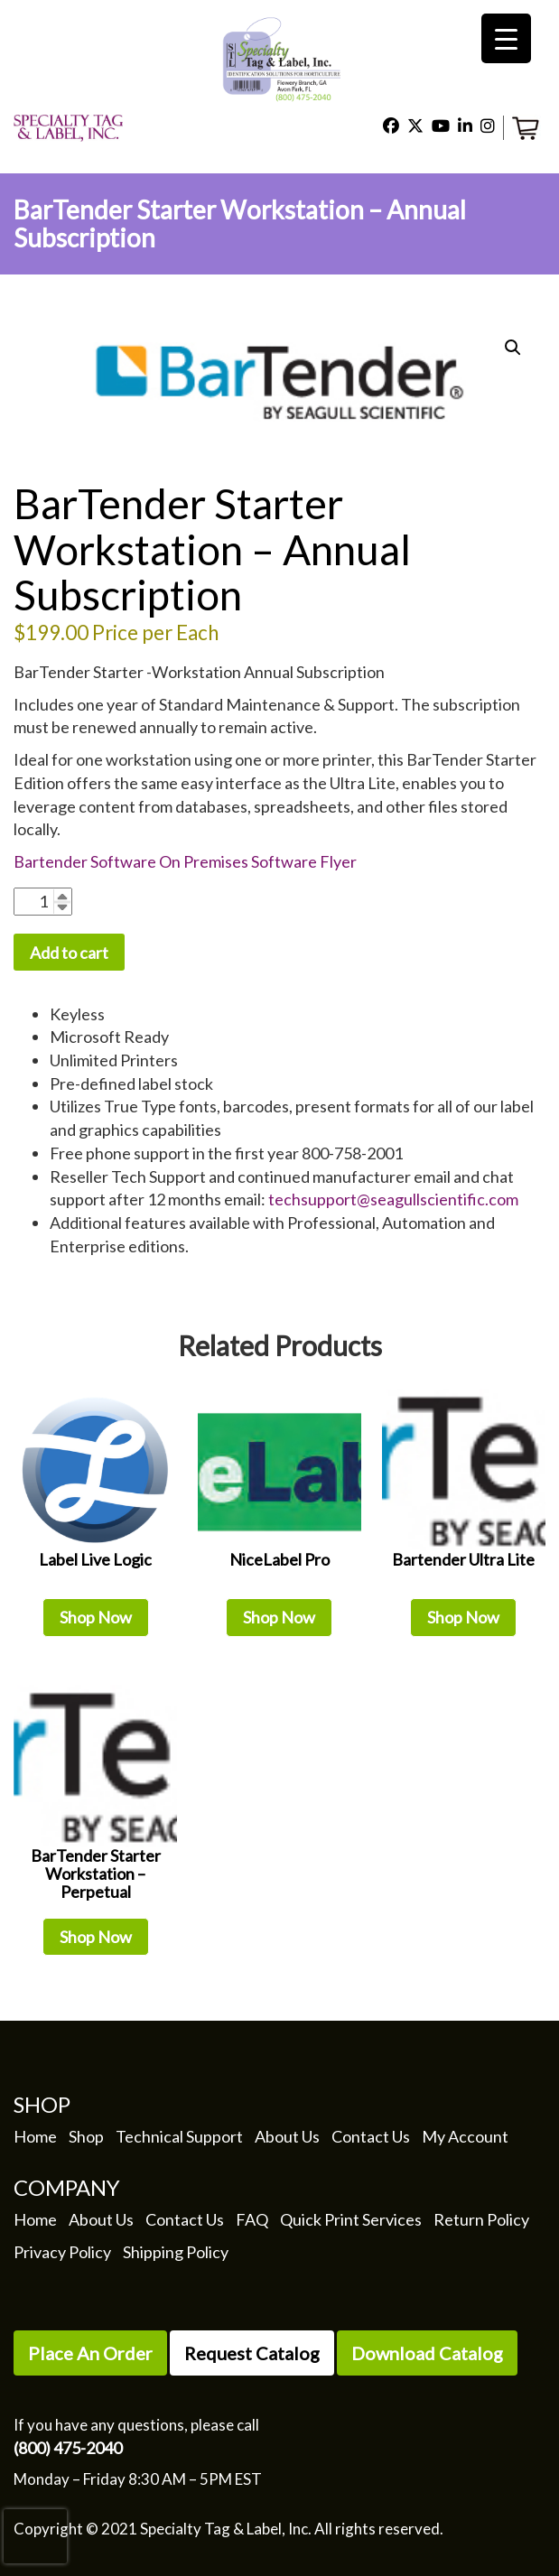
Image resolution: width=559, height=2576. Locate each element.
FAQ (252, 2219)
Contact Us (370, 2136)
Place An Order (90, 2353)
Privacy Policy (62, 2252)
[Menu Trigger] (506, 38)
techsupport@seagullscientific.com (393, 1199)
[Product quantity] (43, 902)
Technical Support (179, 2136)
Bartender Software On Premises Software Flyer (185, 861)
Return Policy (481, 2219)
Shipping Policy (175, 2252)
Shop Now (96, 1617)
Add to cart (69, 953)
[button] (513, 347)
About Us (287, 2136)
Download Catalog (427, 2353)
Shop (86, 2136)
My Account (465, 2136)
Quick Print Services (351, 2219)
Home (35, 2136)
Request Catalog (252, 2353)
